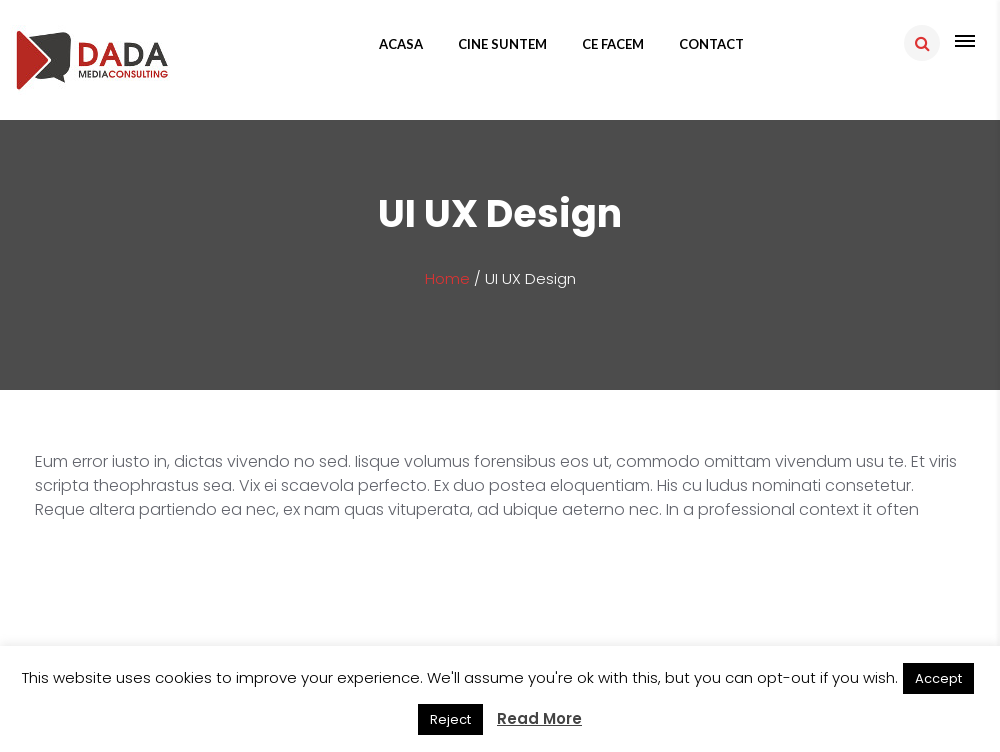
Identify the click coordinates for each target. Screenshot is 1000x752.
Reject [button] (450, 719)
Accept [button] (938, 678)
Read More (539, 718)
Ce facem (613, 44)
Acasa (401, 44)
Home (447, 278)
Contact (711, 44)
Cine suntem (502, 44)
